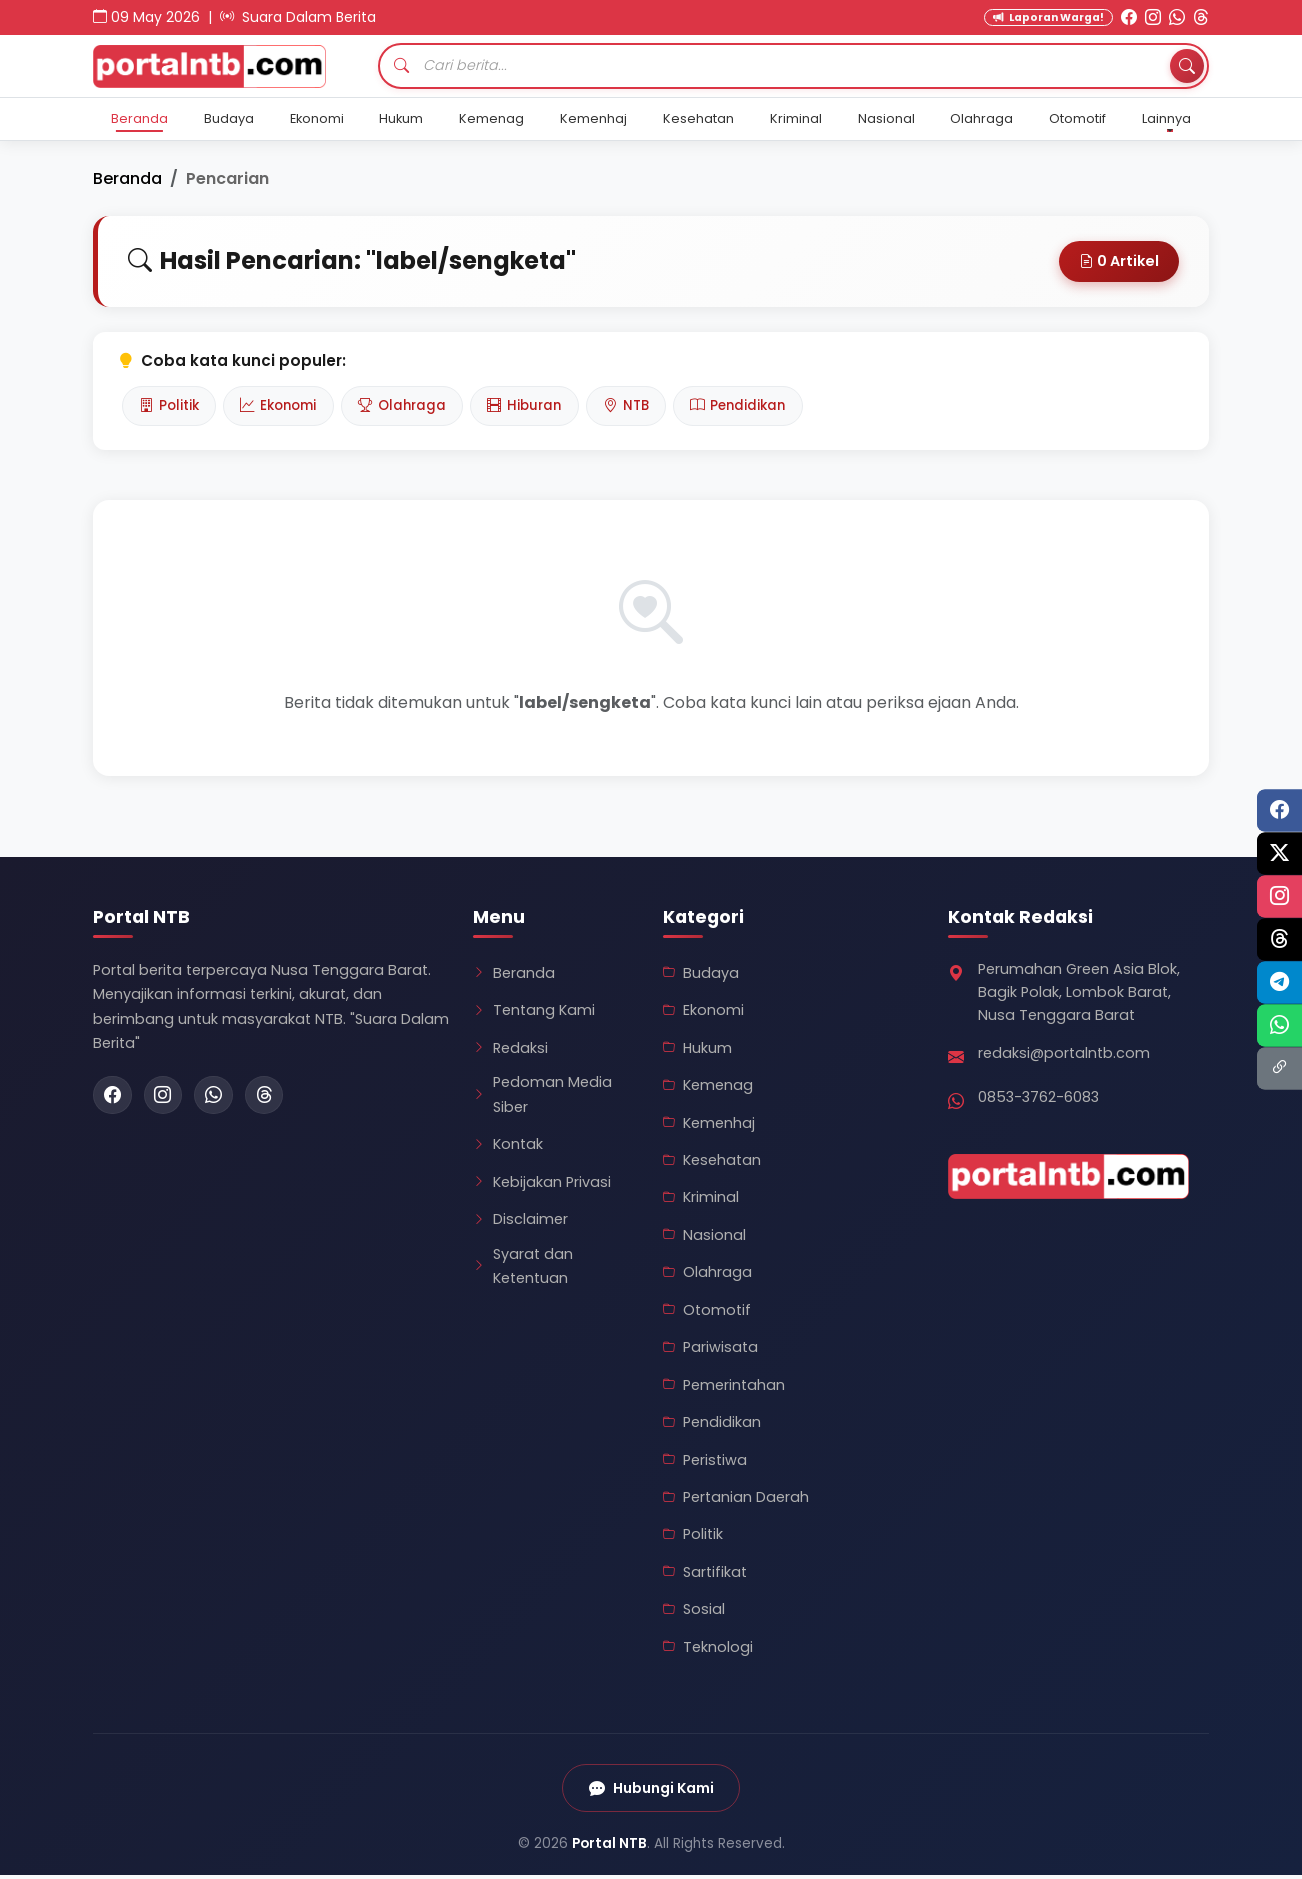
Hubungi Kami (651, 1791)
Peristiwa (705, 1462)
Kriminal (796, 118)
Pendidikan (773, 407)
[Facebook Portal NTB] (1129, 17)
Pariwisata (710, 1350)
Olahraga (981, 118)
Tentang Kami (534, 1013)
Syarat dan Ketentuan (523, 1268)
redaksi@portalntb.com (1064, 1056)
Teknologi (708, 1649)
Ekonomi (317, 118)
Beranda (139, 118)
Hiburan (547, 407)
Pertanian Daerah (736, 1500)
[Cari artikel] (793, 66)
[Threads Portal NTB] (1201, 17)
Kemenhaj (593, 118)
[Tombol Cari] (1186, 66)
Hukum (401, 118)
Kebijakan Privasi (542, 1184)
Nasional (886, 118)
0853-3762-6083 (1038, 1099)
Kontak (508, 1147)
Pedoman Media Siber (542, 1097)
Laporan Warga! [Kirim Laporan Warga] (1048, 17)
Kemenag (491, 118)
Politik (171, 407)
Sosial (694, 1612)
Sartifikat (705, 1575)
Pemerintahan (724, 1387)
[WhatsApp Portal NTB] (1177, 17)
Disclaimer (520, 1222)
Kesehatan (698, 118)
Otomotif (1077, 118)
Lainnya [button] (1166, 118)
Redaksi (510, 1050)
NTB (654, 407)
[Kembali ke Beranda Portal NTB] (223, 66)
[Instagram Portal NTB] (1153, 17)
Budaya (229, 118)
